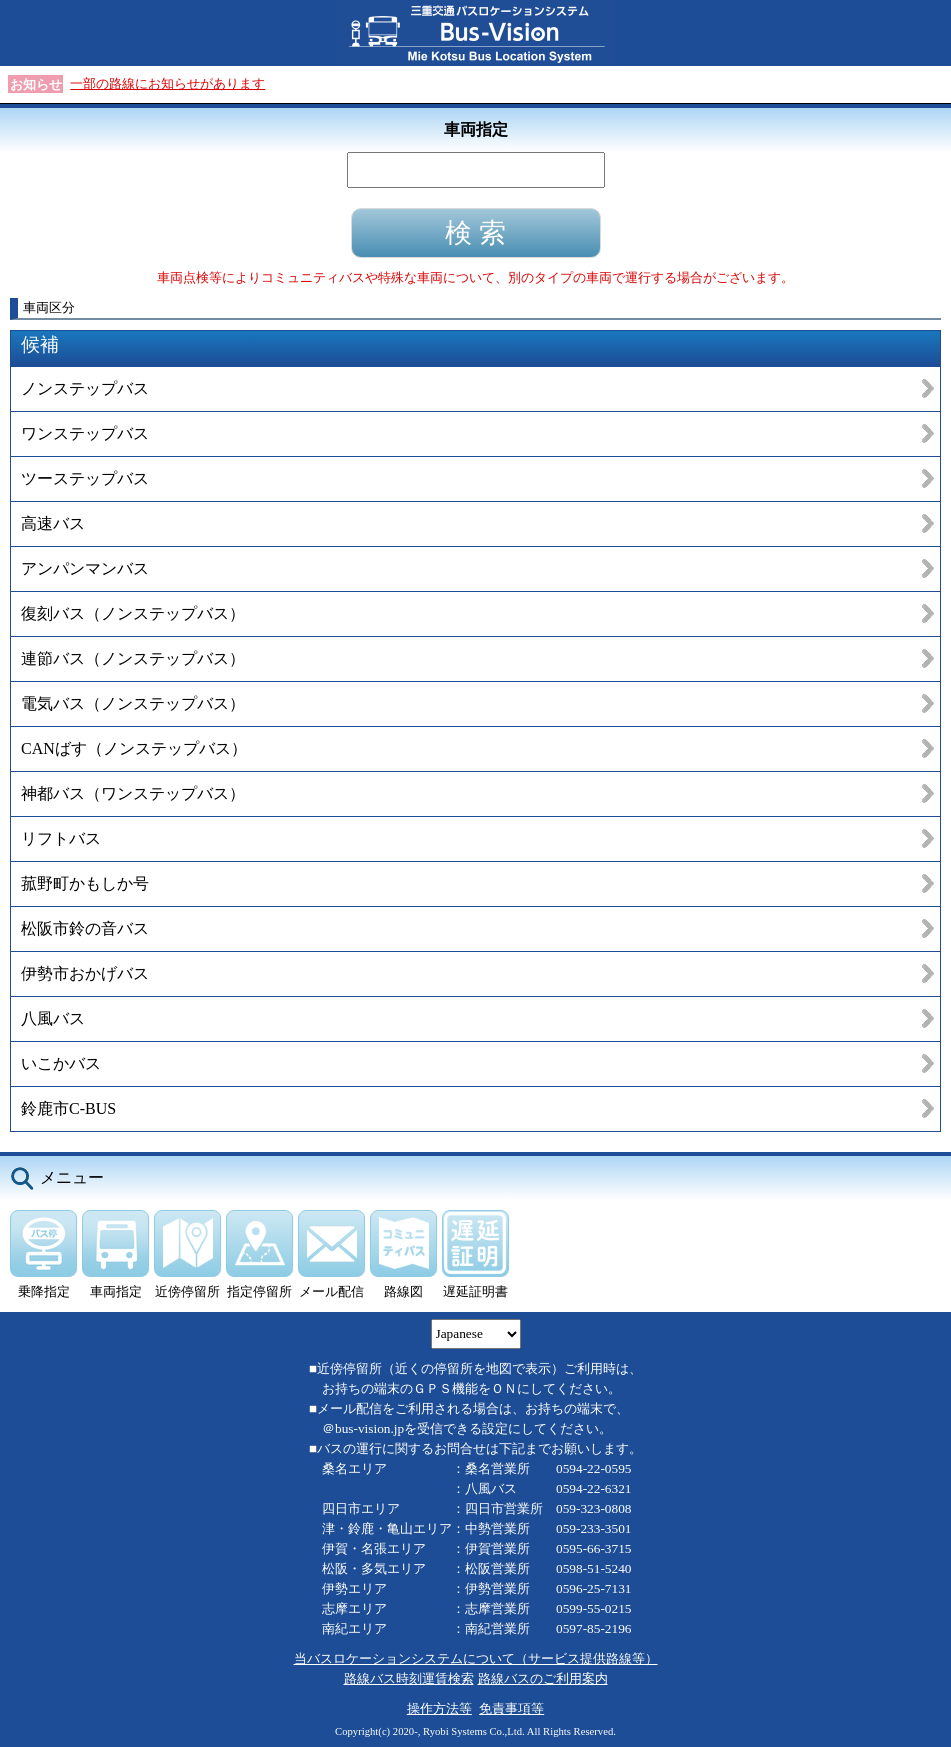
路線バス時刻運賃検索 (409, 1678)
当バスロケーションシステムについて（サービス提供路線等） (476, 1658)
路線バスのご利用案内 (543, 1678)
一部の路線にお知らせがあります (167, 83)
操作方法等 (439, 1708)
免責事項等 (511, 1708)
